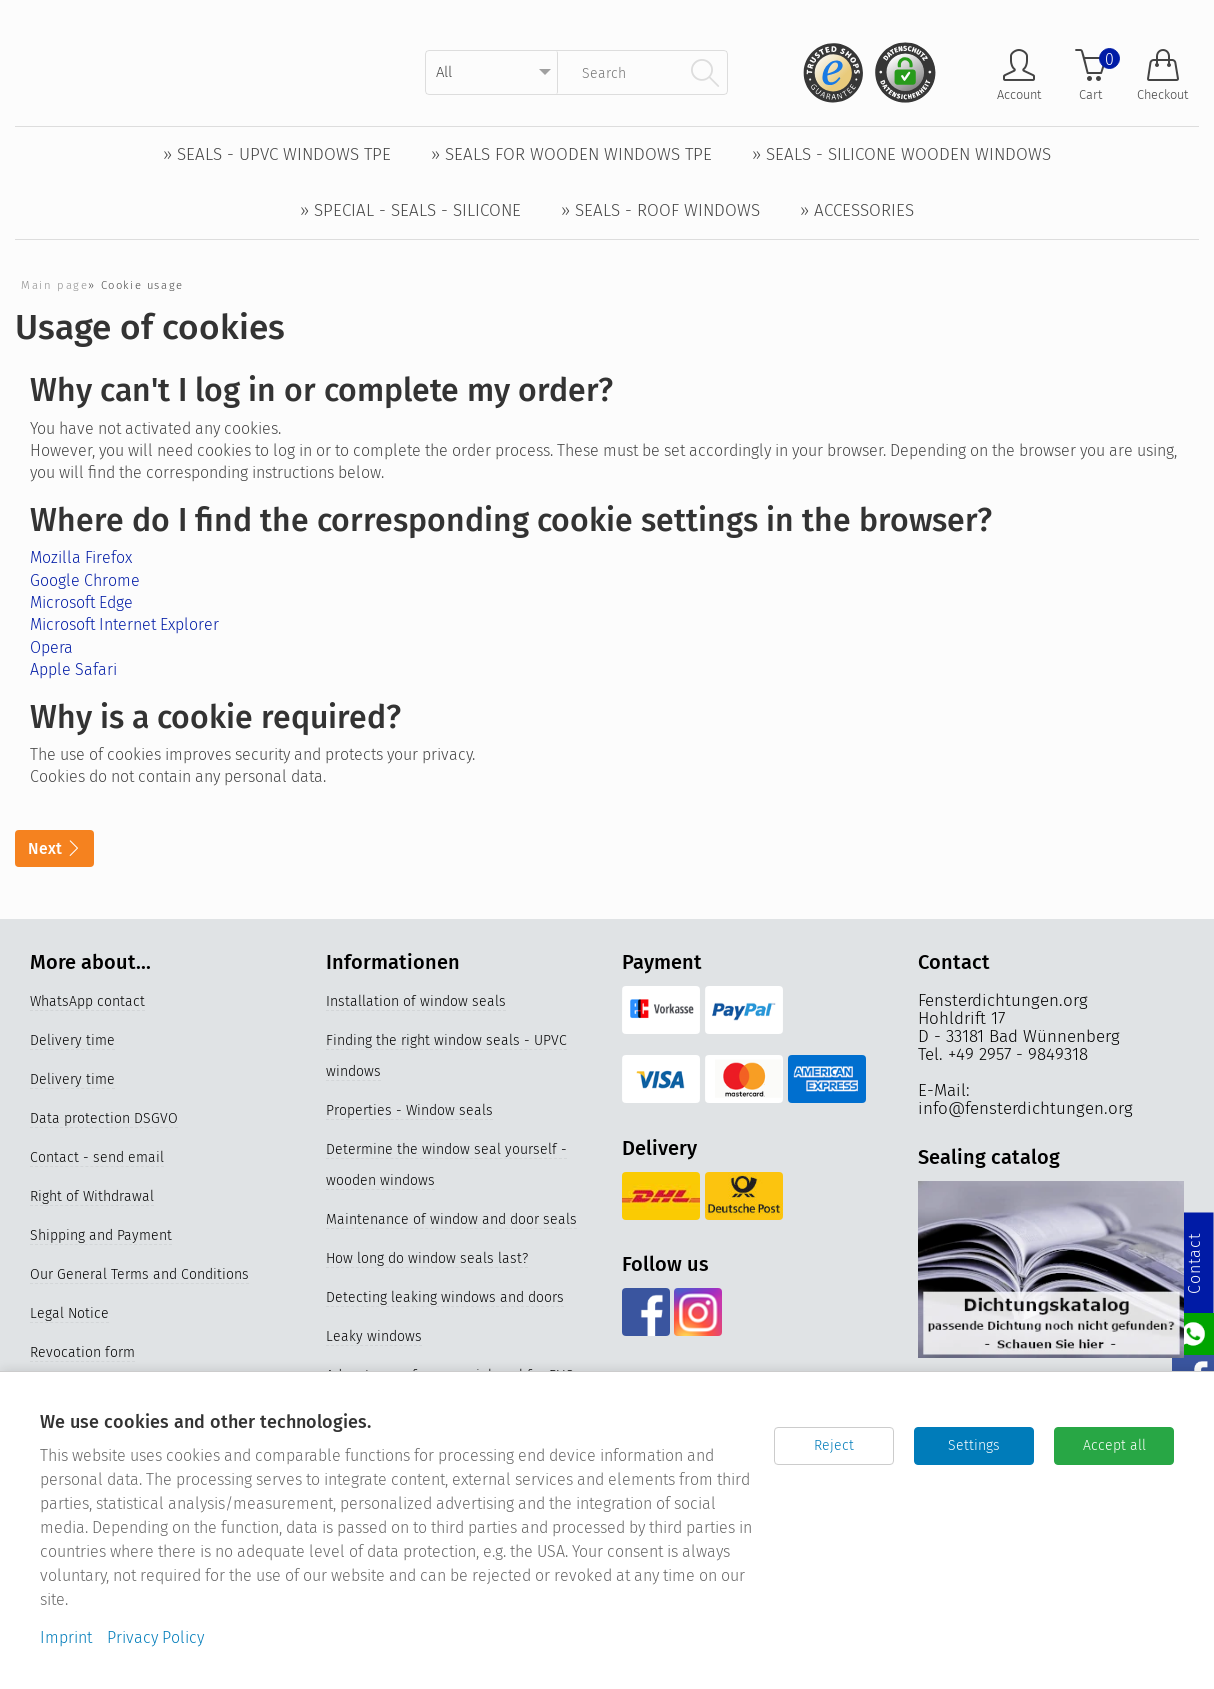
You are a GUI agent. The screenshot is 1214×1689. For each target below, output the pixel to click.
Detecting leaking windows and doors (445, 1298)
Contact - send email (97, 1158)
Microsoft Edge (81, 602)
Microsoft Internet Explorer (124, 624)
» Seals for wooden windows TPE (571, 154)
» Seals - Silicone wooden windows (901, 154)
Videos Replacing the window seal (434, 1485)
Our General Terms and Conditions (139, 1275)
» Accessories (857, 210)
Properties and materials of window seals (459, 1446)
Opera (51, 647)
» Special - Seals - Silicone (410, 210)
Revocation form (82, 1353)
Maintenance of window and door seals (451, 1220)
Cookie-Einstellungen (97, 1431)
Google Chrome (85, 580)
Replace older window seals (415, 1524)
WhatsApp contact (87, 1002)
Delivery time (72, 1041)
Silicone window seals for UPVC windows (455, 1563)
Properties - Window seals (409, 1111)
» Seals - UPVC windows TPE (277, 154)
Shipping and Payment (101, 1236)
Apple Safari (73, 669)
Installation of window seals (416, 1002)
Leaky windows (374, 1337)
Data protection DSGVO (104, 1119)
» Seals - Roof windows (660, 210)
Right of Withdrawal (92, 1197)
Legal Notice (69, 1314)
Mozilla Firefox (81, 557)
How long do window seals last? (427, 1259)
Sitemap (56, 1392)
